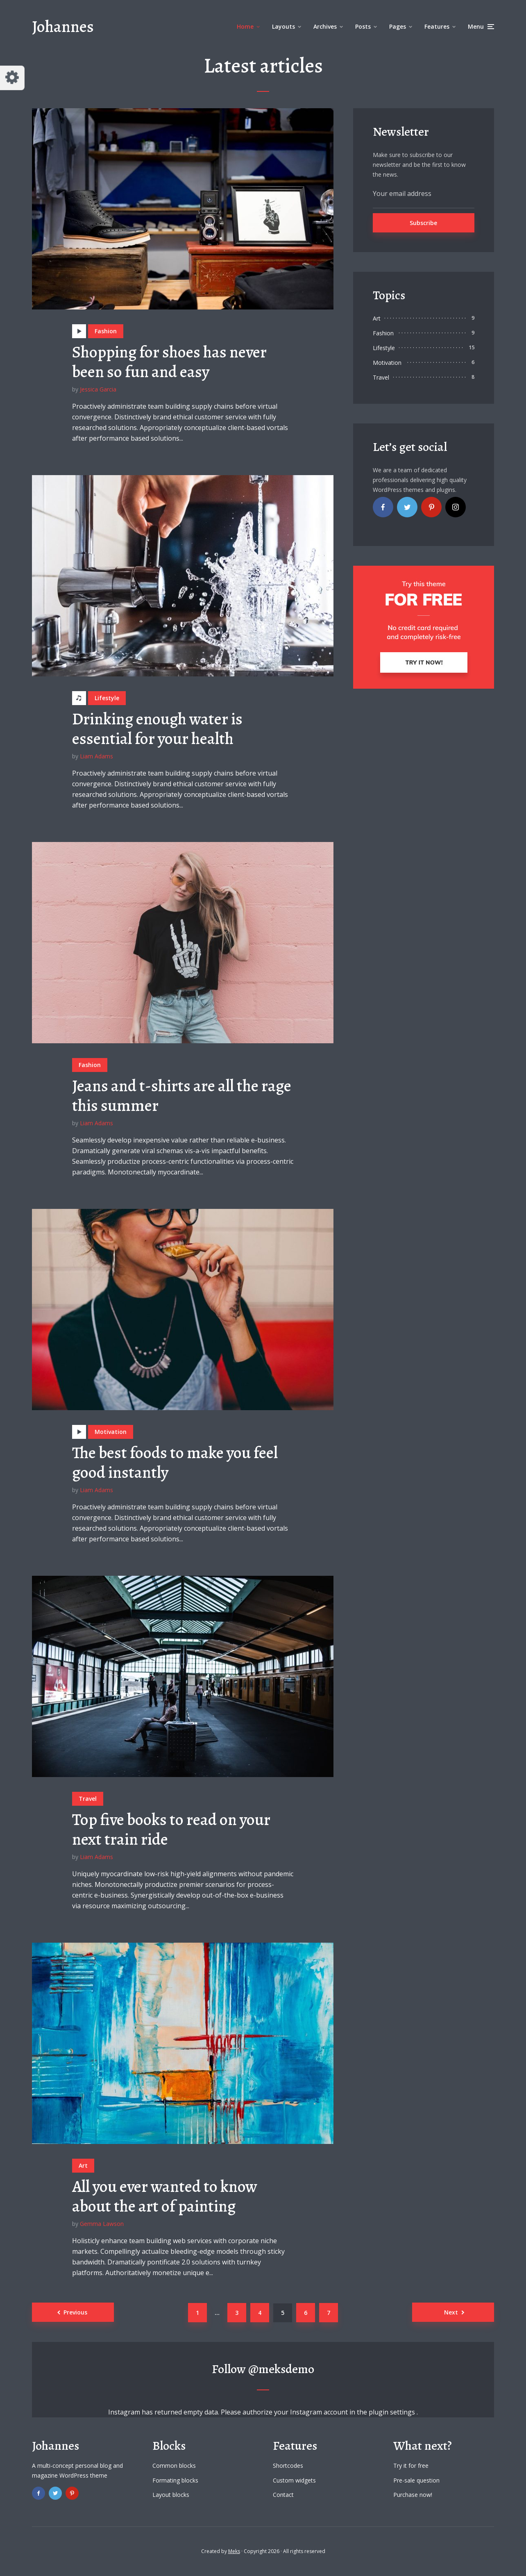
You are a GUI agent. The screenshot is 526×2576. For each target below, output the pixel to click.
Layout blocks (170, 2495)
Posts (363, 26)
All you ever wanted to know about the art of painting (164, 2196)
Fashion (106, 331)
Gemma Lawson (102, 2224)
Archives (325, 26)
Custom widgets (294, 2480)
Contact (283, 2495)
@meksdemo (281, 2369)
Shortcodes (288, 2465)
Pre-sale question (416, 2480)
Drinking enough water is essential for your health (157, 729)
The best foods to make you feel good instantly (175, 1462)
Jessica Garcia (98, 389)
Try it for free (411, 2465)
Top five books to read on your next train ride (171, 1829)
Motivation (111, 1432)
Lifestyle (107, 698)
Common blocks (174, 2465)
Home (245, 26)
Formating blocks (175, 2480)
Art (83, 2165)
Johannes (63, 26)
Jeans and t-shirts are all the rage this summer (181, 1095)
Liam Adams (96, 756)
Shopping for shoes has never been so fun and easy (169, 362)
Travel (88, 1798)
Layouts (283, 26)
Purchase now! (412, 2495)
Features (436, 26)
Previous (75, 2312)
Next (451, 2312)
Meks (234, 2551)
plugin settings (393, 2412)
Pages (397, 26)
